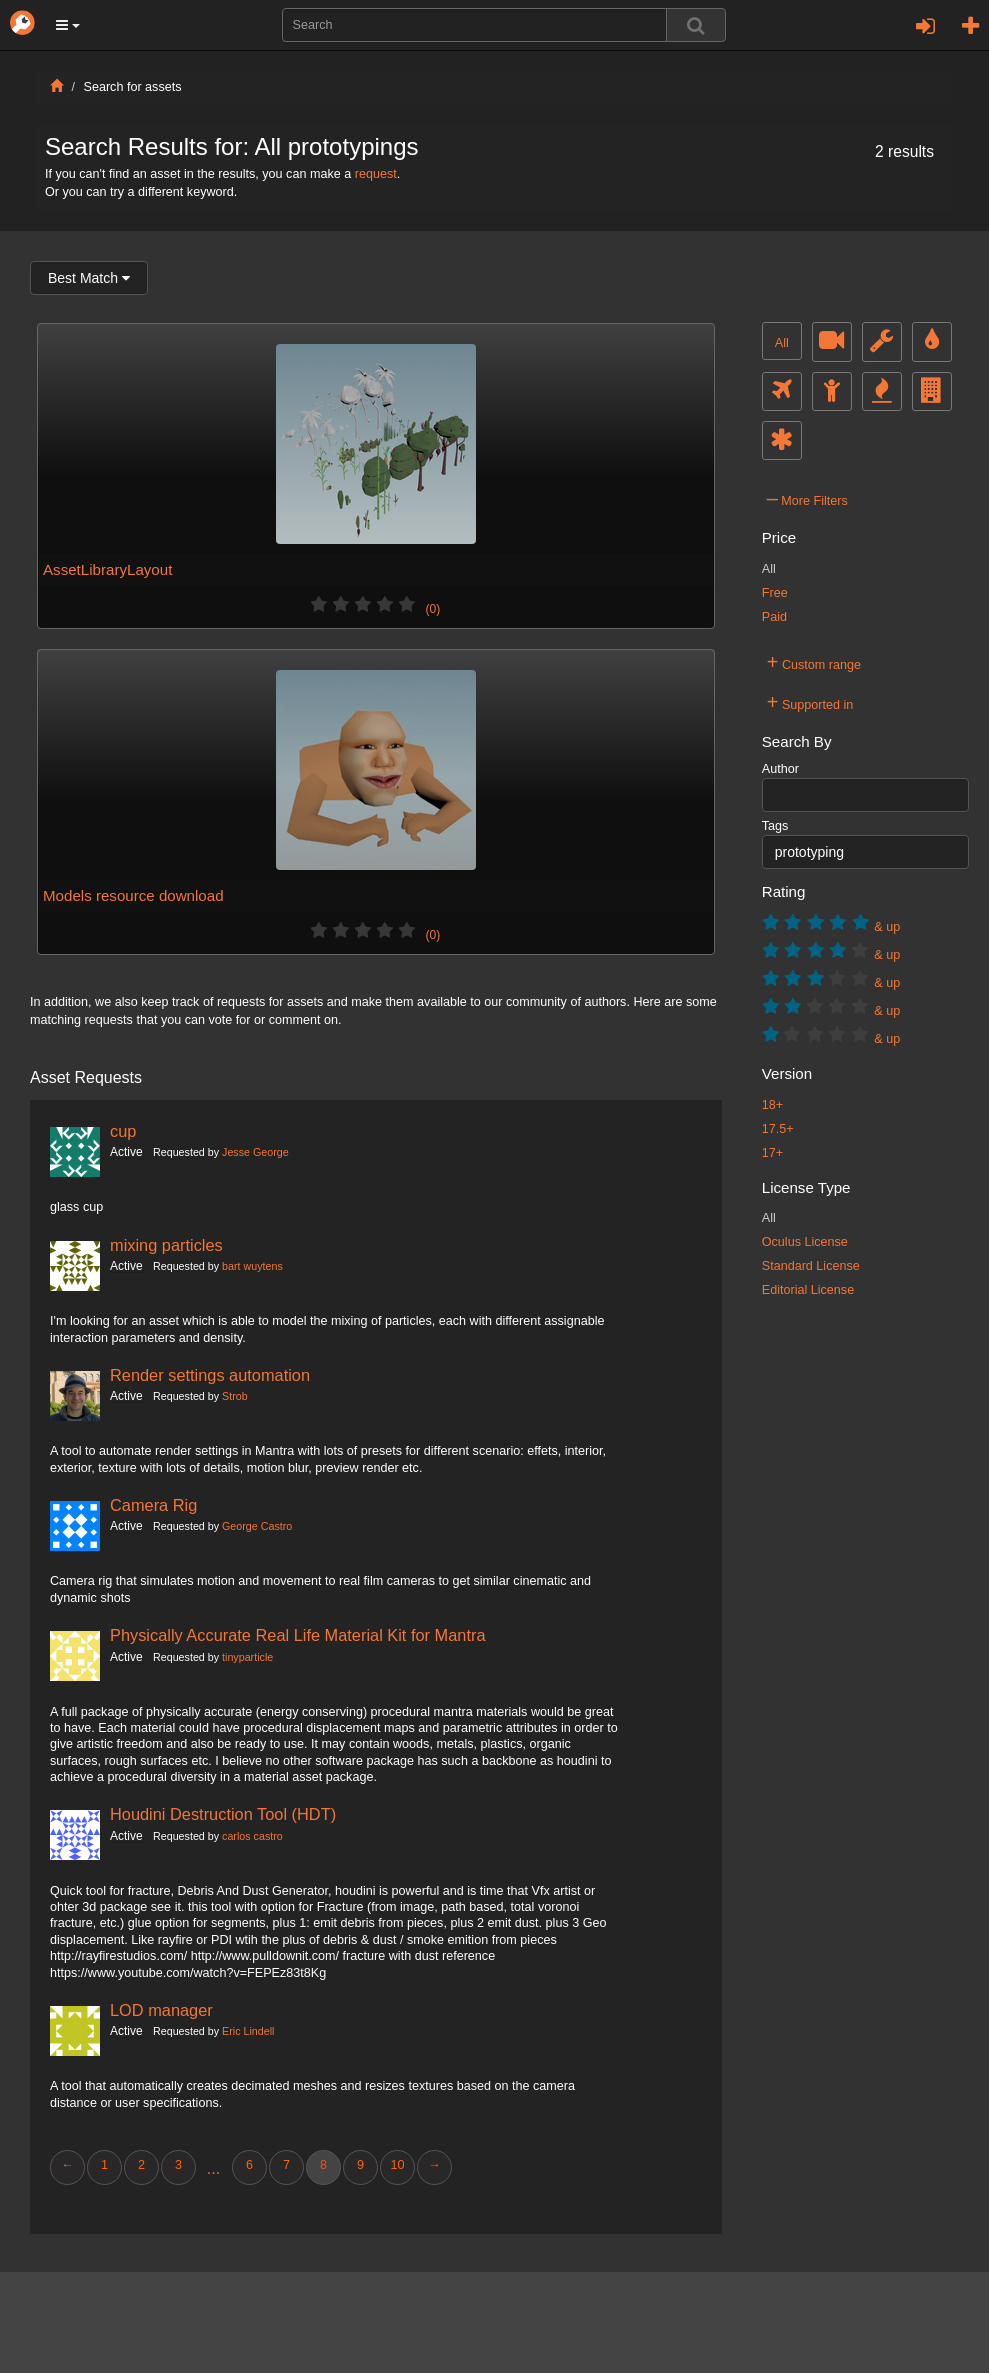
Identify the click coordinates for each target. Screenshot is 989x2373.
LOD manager (161, 2010)
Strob (235, 1396)
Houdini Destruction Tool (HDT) (223, 1814)
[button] (68, 25)
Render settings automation (210, 1375)
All (782, 343)
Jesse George (255, 1152)
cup (123, 1131)
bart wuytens (252, 1266)
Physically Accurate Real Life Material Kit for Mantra (298, 1635)
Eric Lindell (248, 2031)
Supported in (810, 702)
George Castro (257, 1526)
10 (397, 2165)
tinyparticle (247, 1657)
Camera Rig (153, 1505)
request (376, 174)
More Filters (807, 498)
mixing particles (166, 1245)
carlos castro (252, 1836)
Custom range (814, 662)
